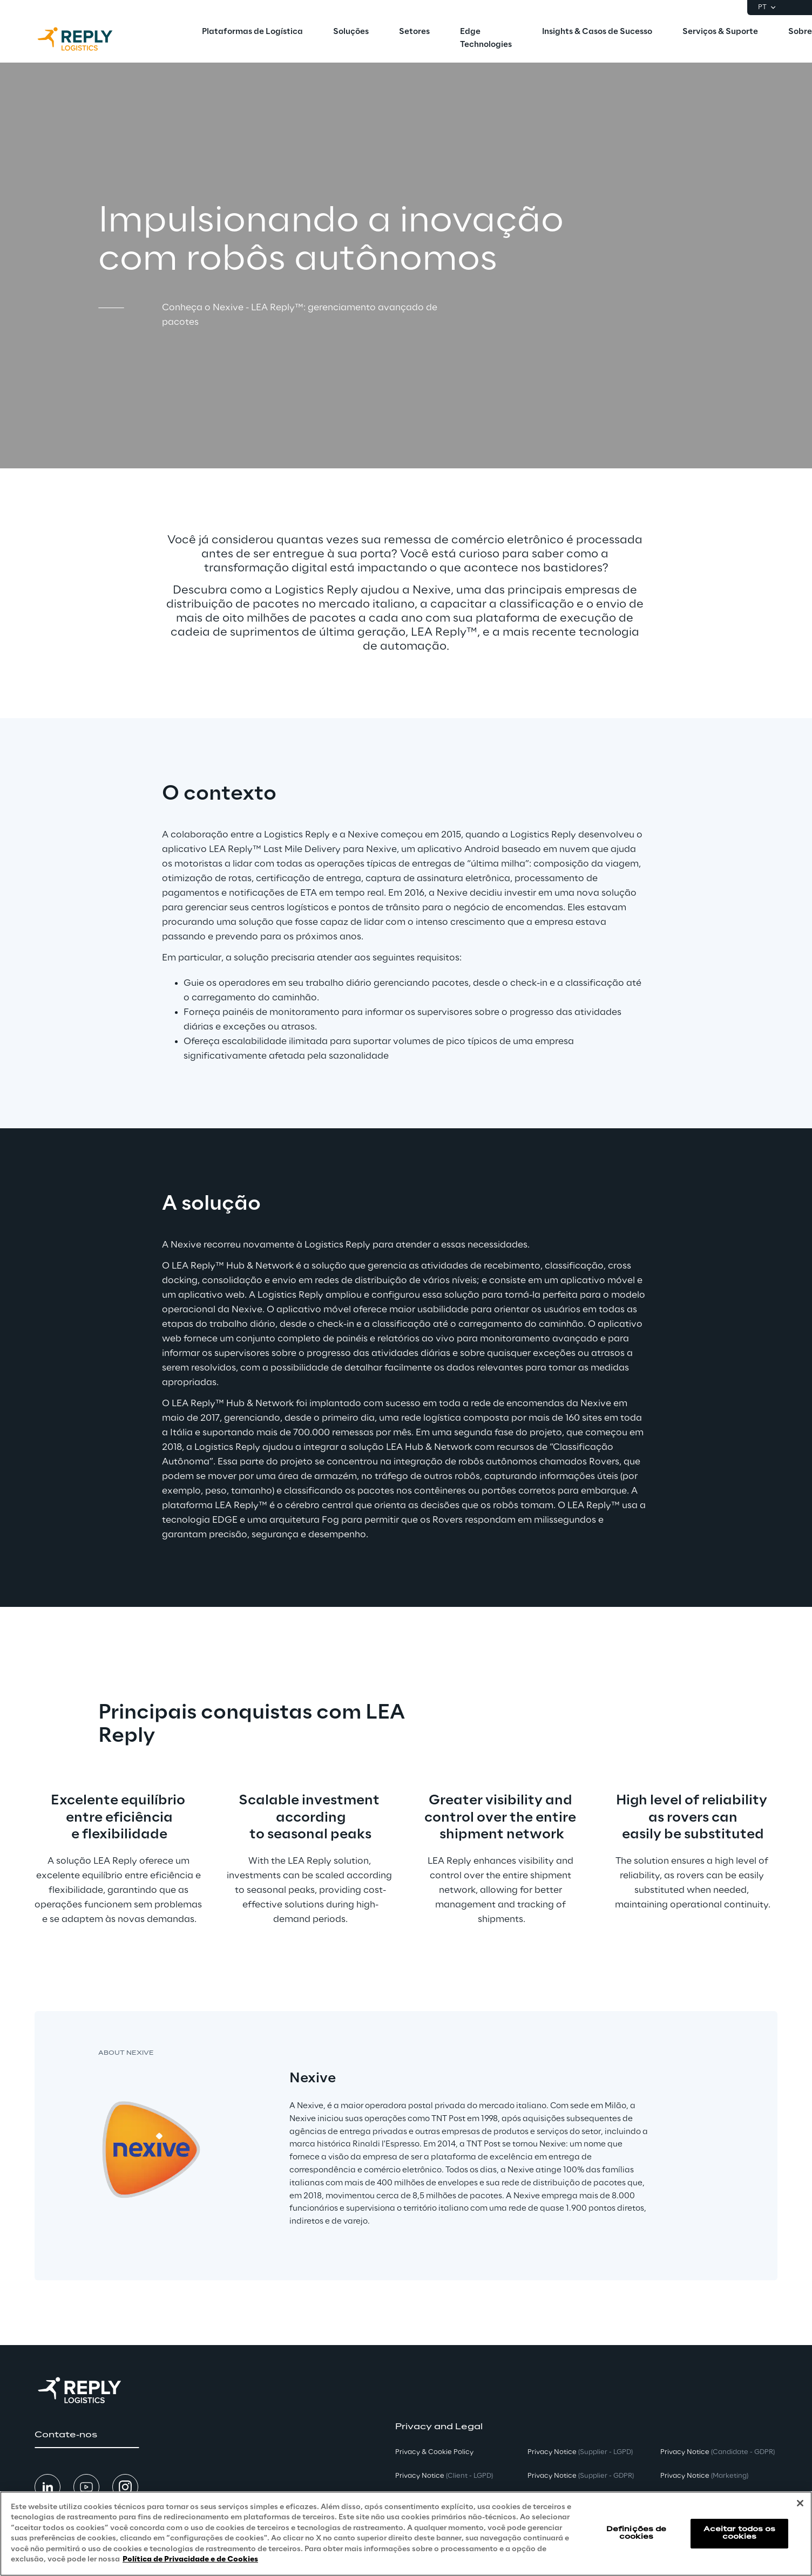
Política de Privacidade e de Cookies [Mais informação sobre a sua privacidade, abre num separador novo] (190, 2559)
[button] (87, 2435)
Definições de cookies (636, 2533)
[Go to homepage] (86, 39)
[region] (406, 2533)
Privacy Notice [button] (444, 2475)
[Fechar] (800, 2503)
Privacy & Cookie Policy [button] (434, 2452)
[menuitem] (252, 32)
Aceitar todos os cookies (739, 2533)
